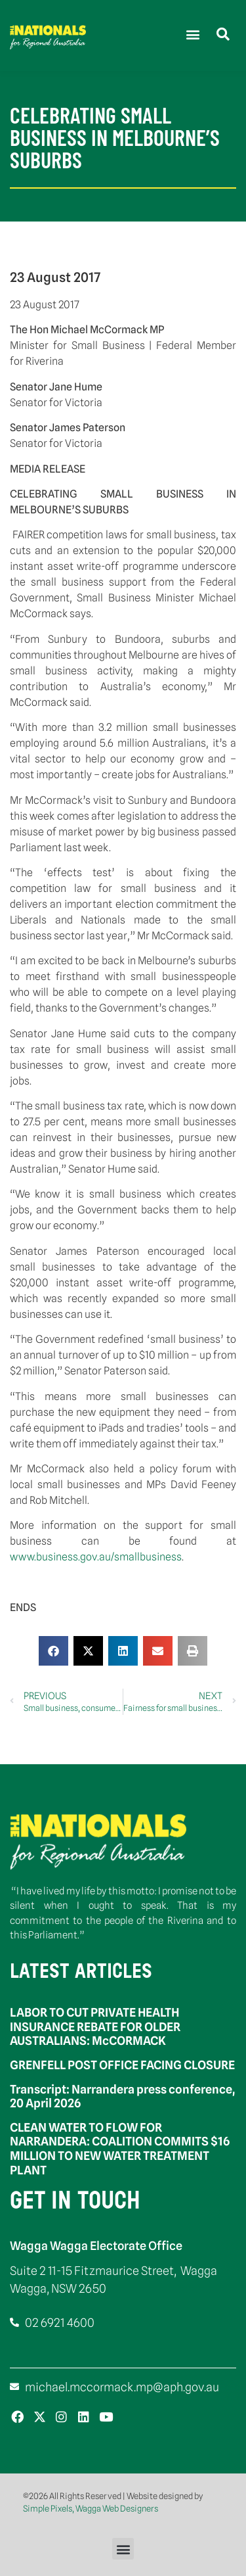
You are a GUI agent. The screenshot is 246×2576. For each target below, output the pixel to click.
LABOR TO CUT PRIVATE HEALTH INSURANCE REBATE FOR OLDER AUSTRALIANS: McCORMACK (95, 2026)
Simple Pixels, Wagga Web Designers (90, 2508)
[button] (192, 34)
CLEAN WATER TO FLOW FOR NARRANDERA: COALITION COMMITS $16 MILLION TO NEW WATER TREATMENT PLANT (120, 2148)
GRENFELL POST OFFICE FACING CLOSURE (122, 2065)
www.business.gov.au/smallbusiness (96, 1557)
